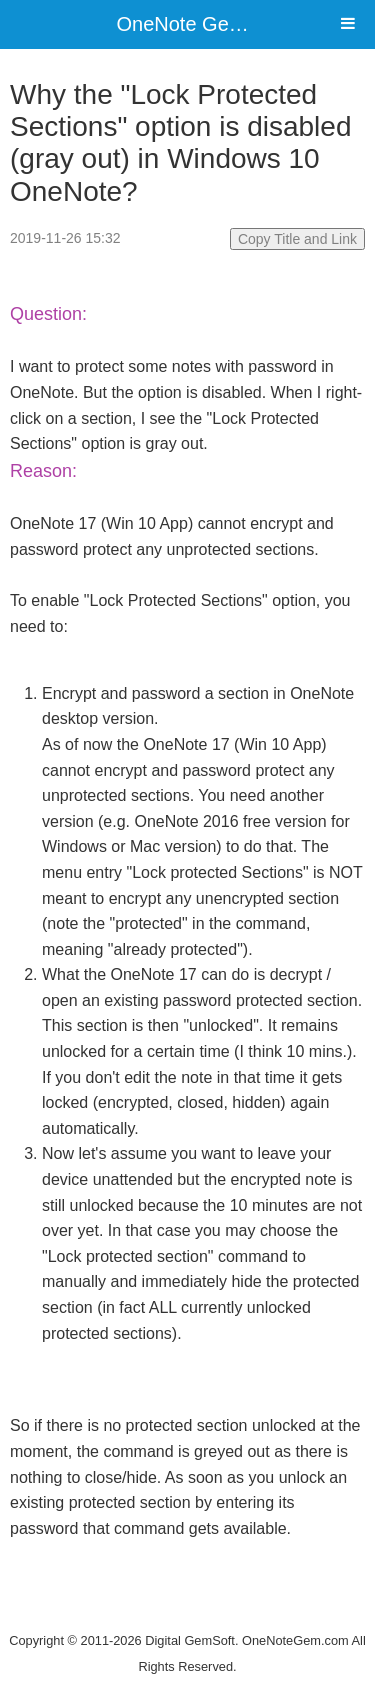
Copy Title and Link (297, 239)
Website (188, 1614)
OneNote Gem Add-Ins (218, 24)
